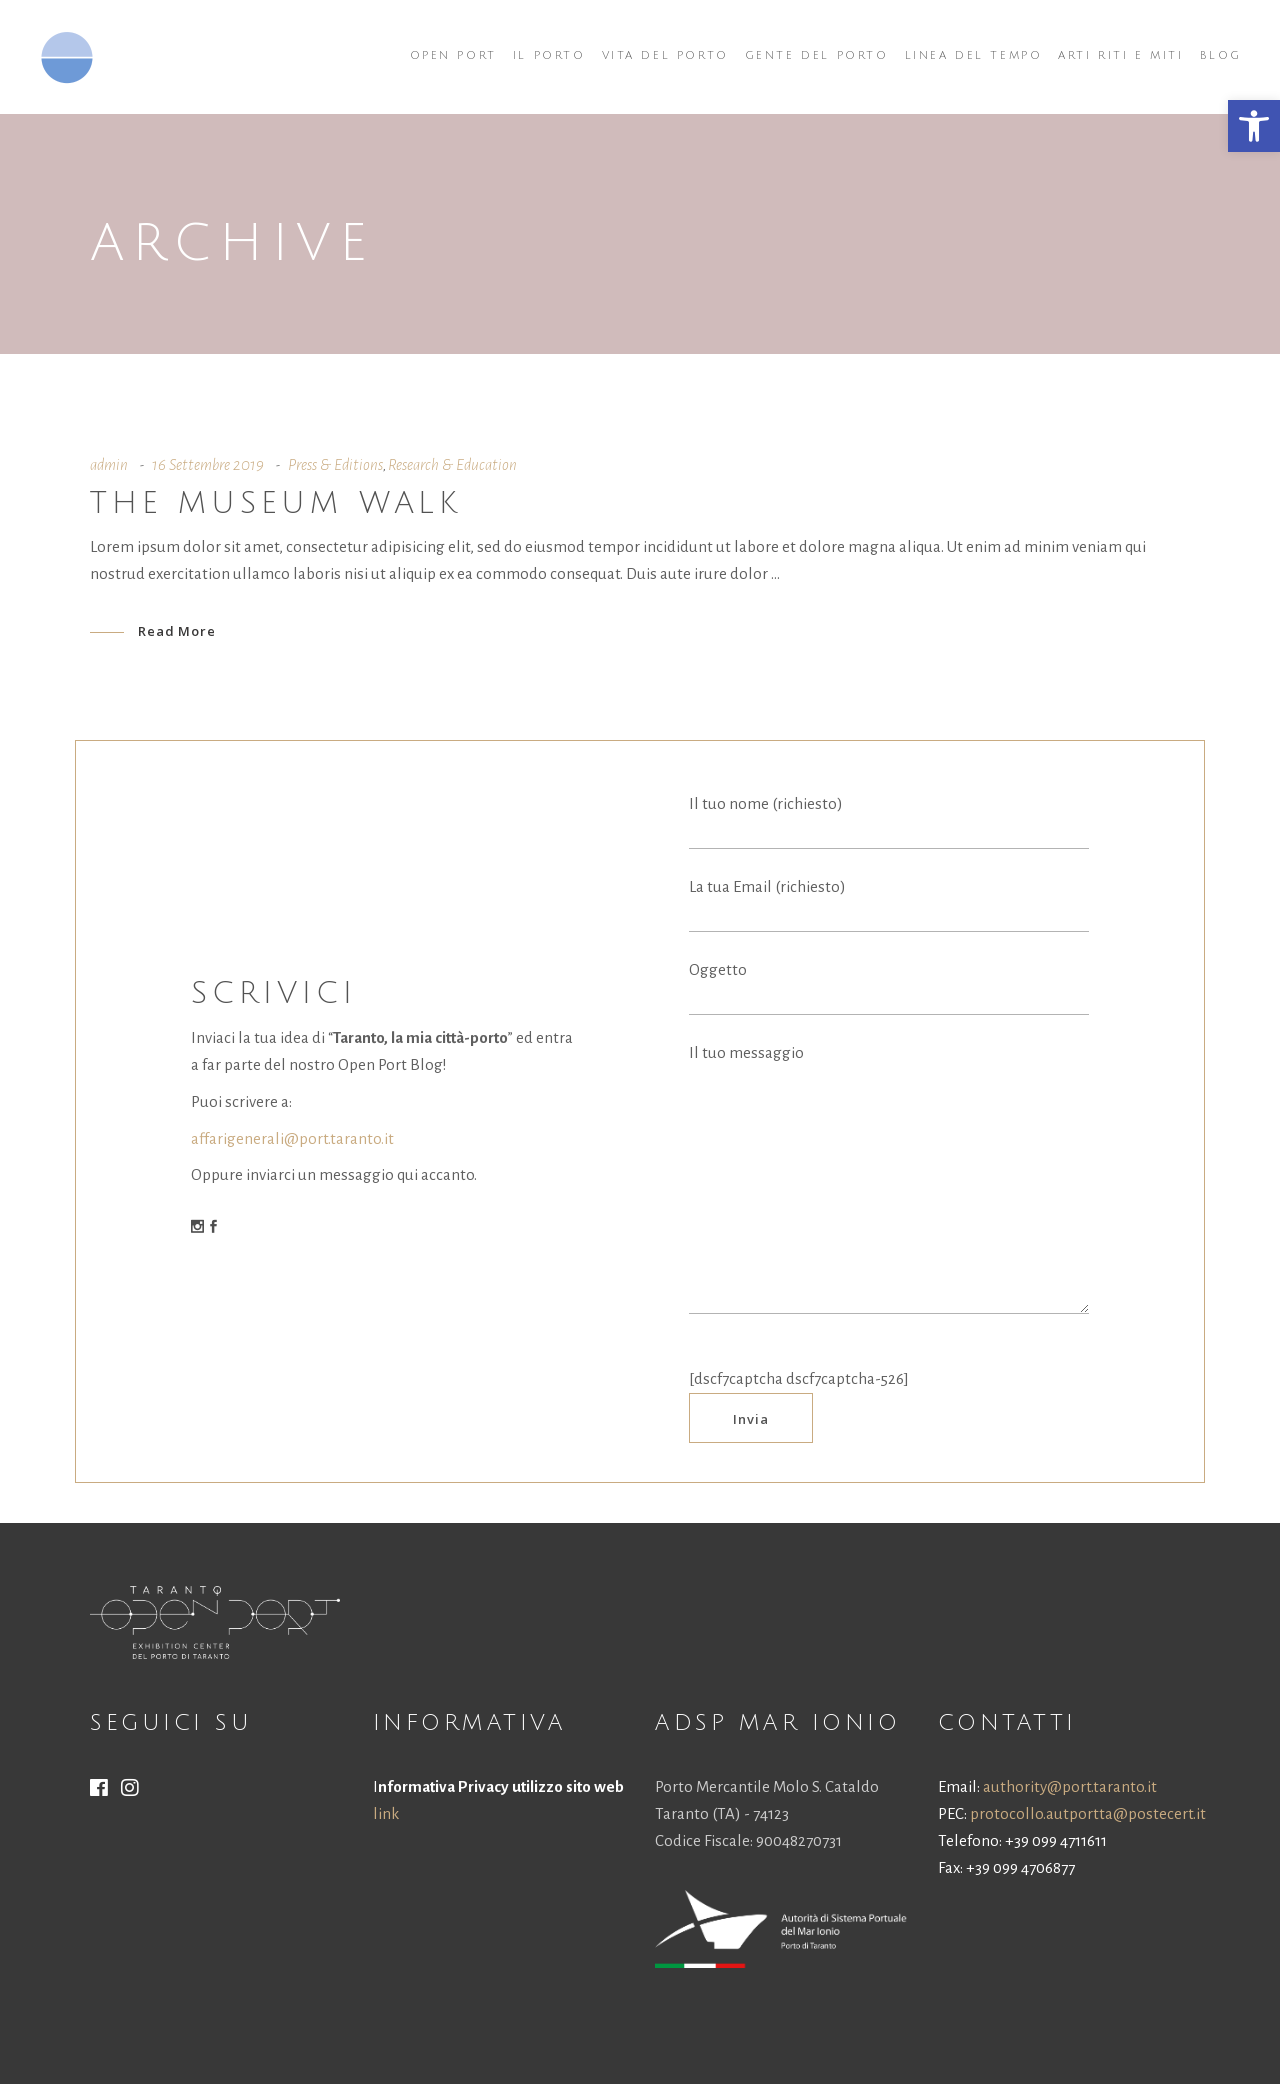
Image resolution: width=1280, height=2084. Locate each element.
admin (109, 464)
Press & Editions (335, 464)
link (386, 1813)
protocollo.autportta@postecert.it (1088, 1813)
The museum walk (276, 503)
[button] (1254, 126)
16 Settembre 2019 (208, 464)
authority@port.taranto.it (1070, 1786)
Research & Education (452, 464)
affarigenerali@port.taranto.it (292, 1138)
